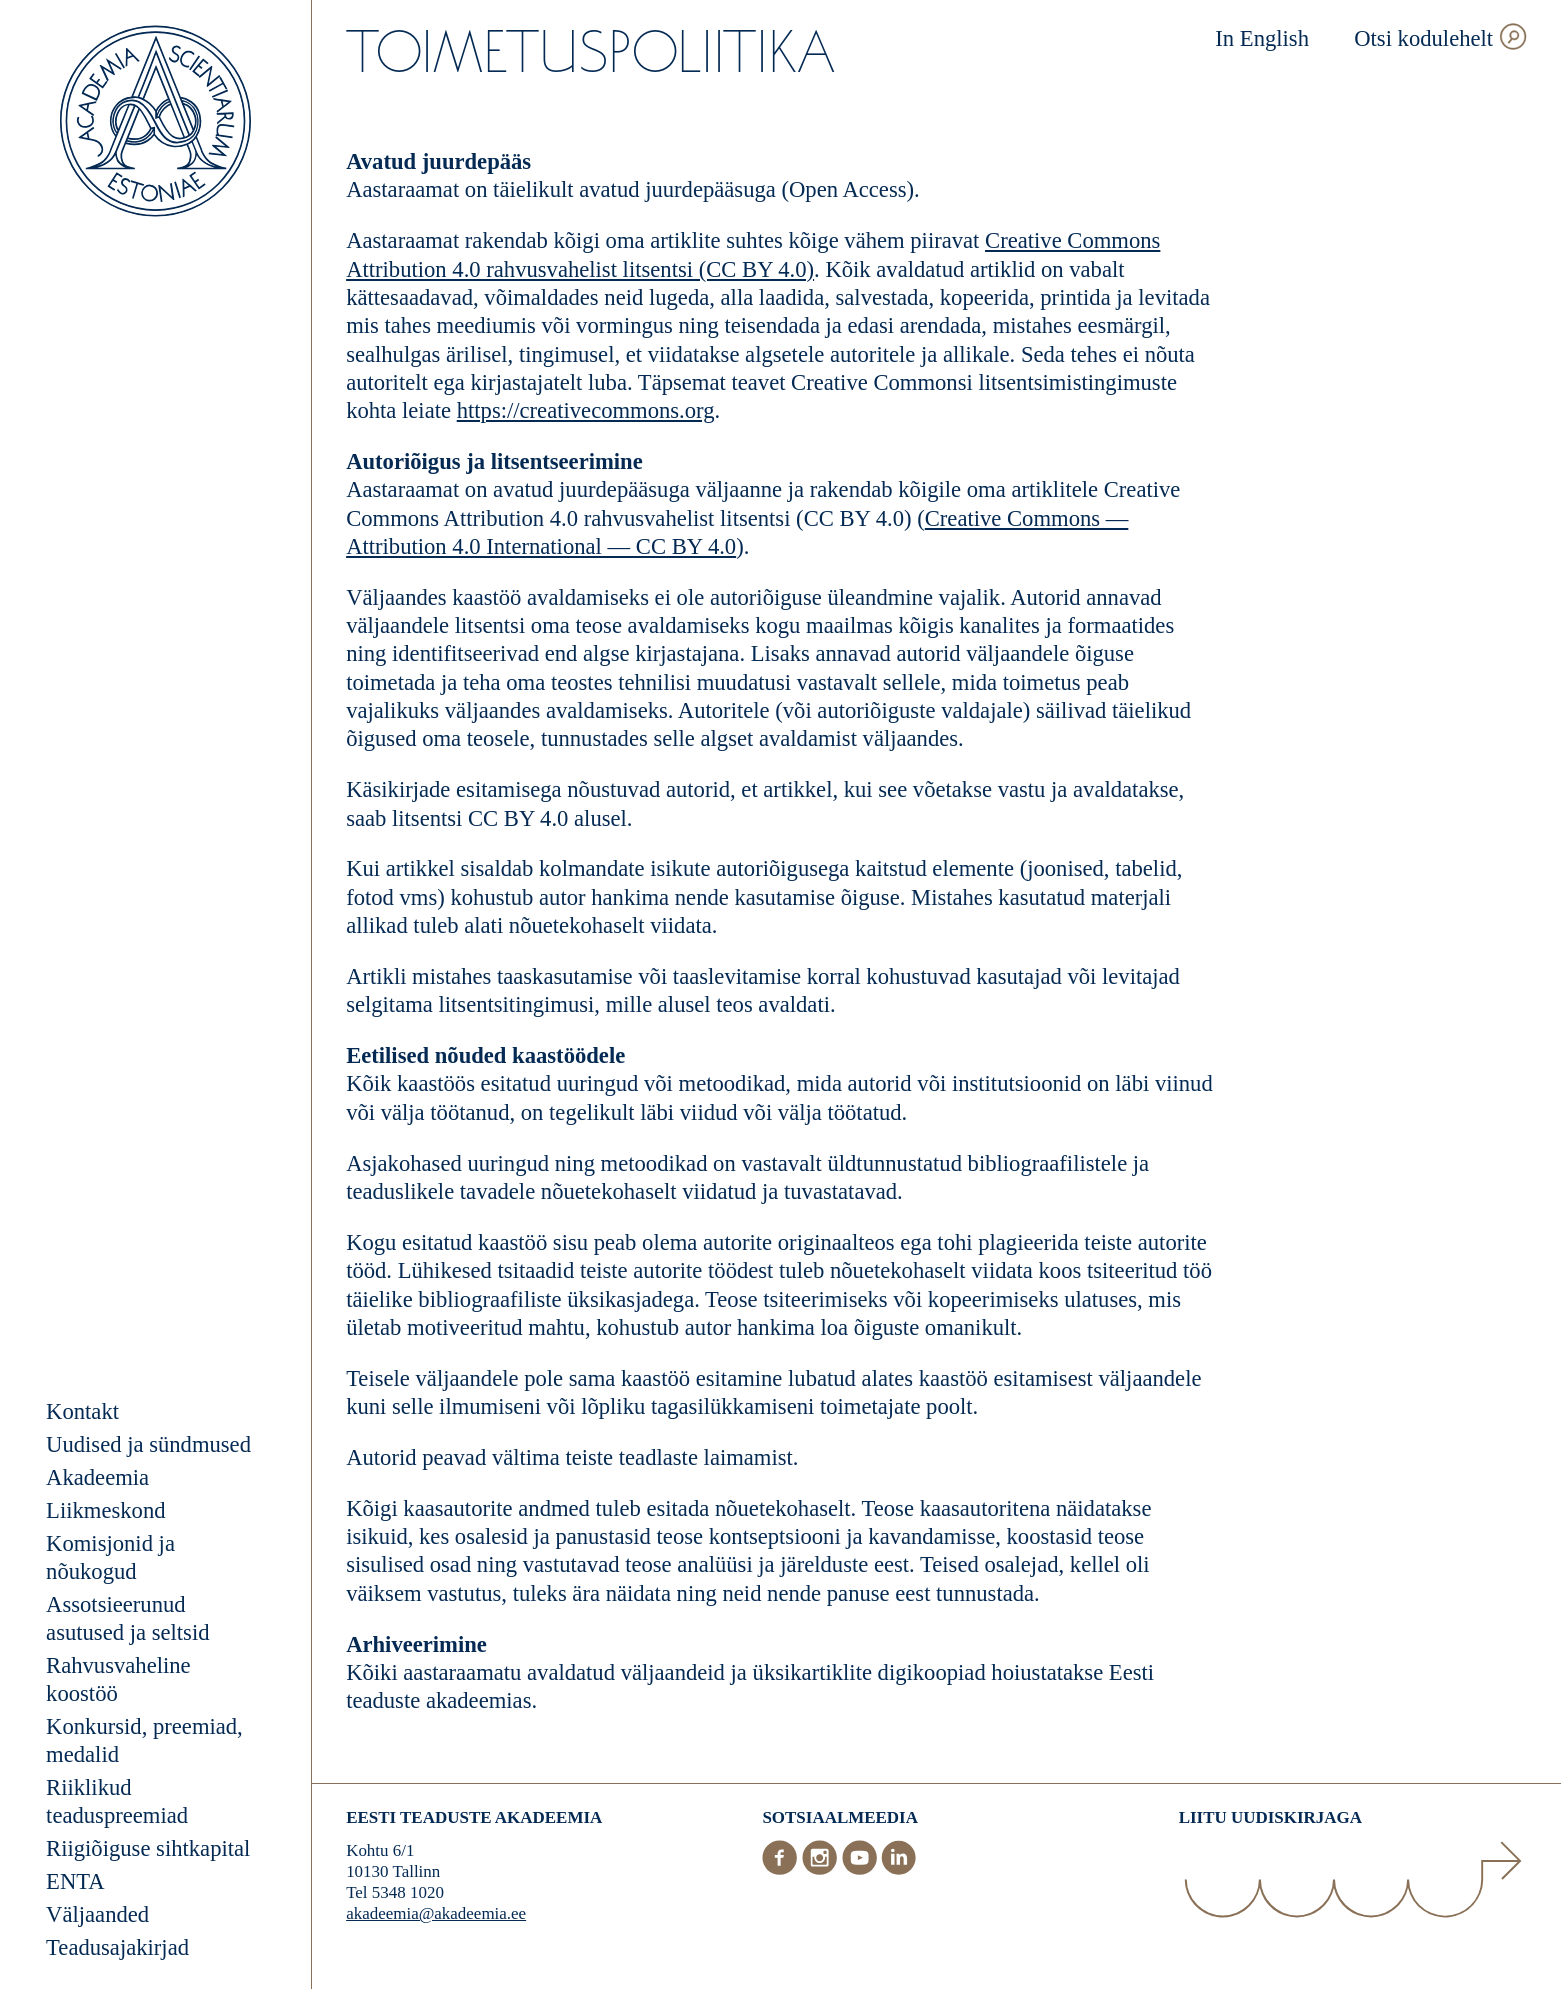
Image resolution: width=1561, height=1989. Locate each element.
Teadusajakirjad (117, 1947)
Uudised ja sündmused (148, 1444)
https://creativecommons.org (586, 410)
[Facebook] (782, 1869)
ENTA (75, 1881)
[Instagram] (822, 1869)
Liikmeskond (105, 1510)
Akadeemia (97, 1477)
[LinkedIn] (898, 1869)
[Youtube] (862, 1869)
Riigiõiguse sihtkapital (148, 1848)
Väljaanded (97, 1914)
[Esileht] (155, 124)
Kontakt (82, 1411)
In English (1262, 38)
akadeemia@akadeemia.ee (436, 1913)
